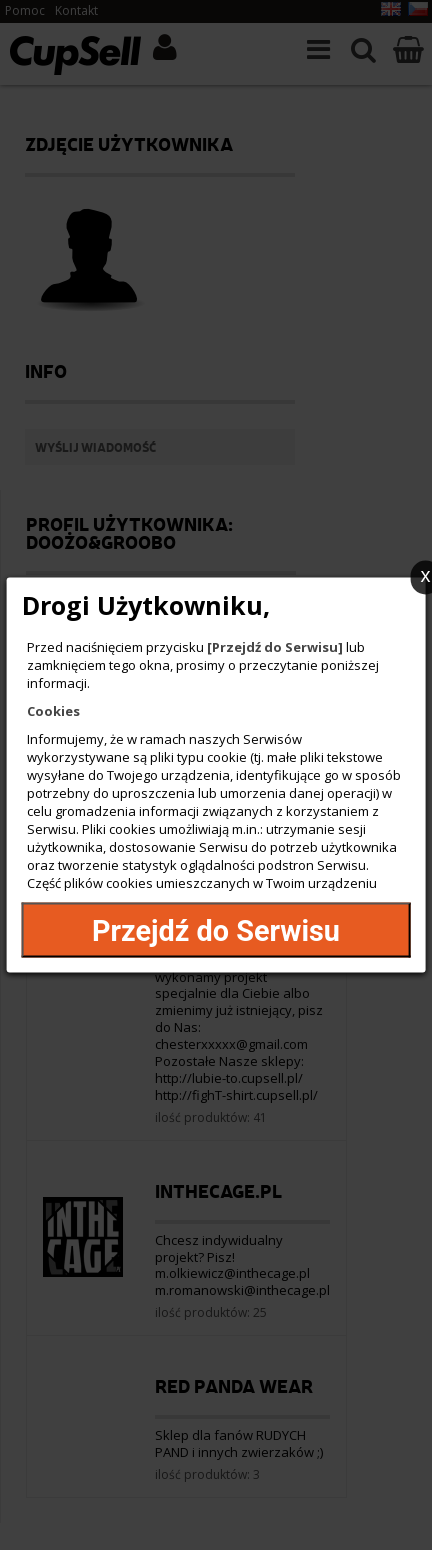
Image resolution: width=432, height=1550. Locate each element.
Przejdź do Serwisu (216, 930)
